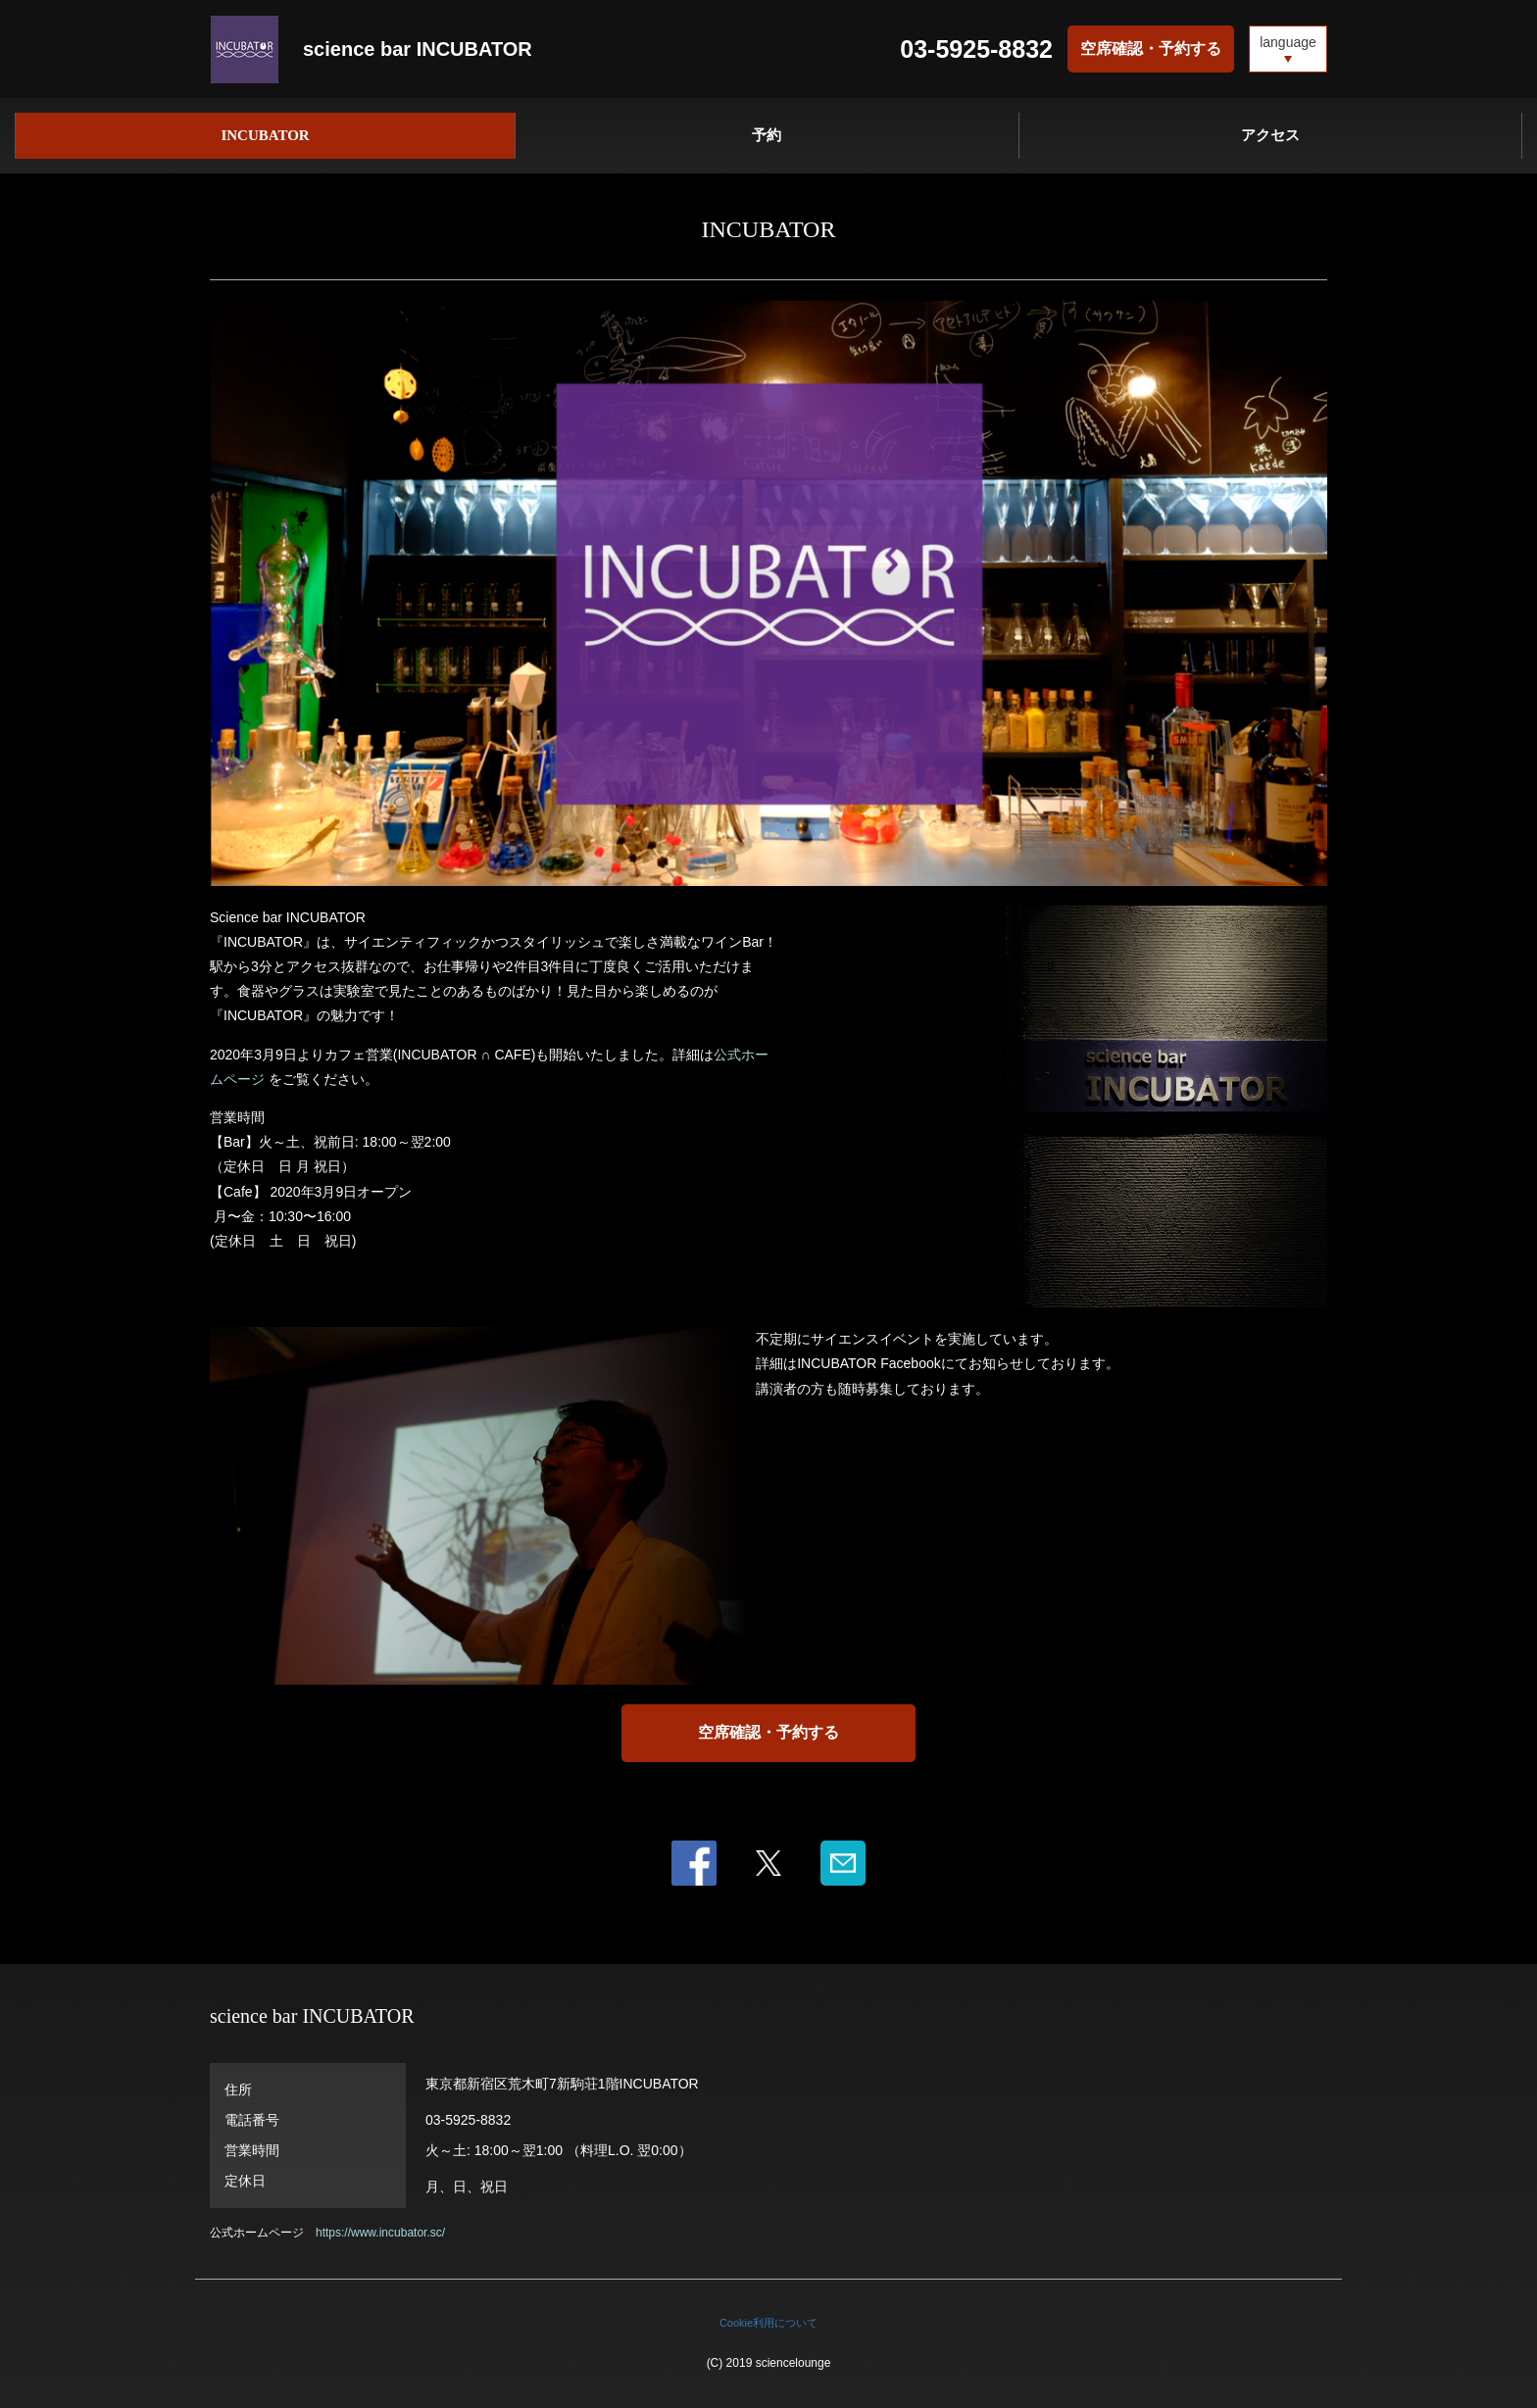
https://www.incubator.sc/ (380, 2232)
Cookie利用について (768, 2323)
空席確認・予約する (1150, 48)
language (1288, 42)
